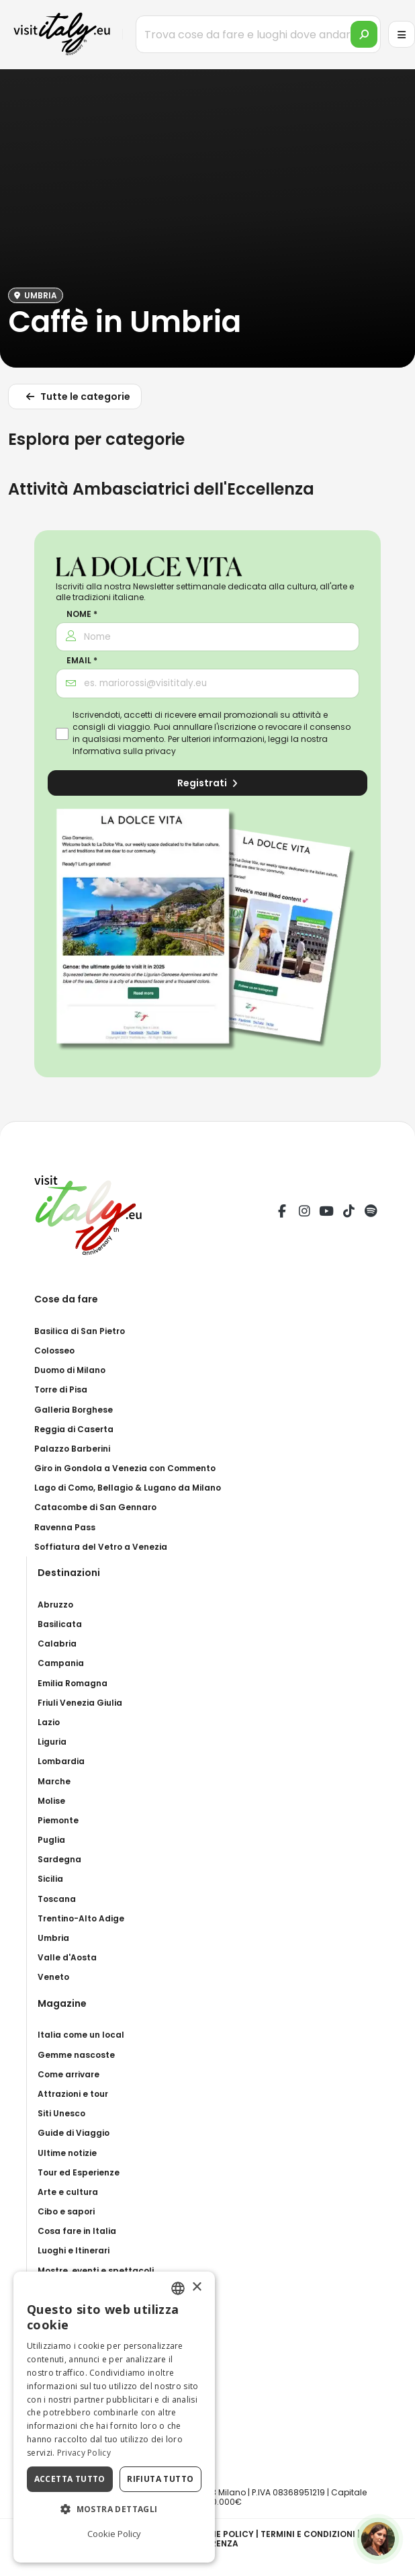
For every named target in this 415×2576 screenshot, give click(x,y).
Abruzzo (55, 1604)
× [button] (196, 2287)
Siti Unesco (61, 2113)
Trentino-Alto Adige (81, 1918)
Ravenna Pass (64, 1527)
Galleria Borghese (73, 1409)
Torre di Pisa (60, 1389)
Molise (51, 1800)
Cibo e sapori (66, 2211)
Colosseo (54, 1350)
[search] (364, 34)
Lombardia (61, 1761)
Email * (81, 660)
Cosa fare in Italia (77, 2231)
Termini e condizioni (308, 2534)
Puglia (51, 1839)
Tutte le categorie (76, 399)
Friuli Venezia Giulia (80, 1702)
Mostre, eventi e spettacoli (96, 2270)
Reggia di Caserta (73, 1429)
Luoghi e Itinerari (73, 2250)
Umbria (53, 1938)
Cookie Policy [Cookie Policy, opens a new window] (114, 2534)
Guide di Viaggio (73, 2132)
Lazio (49, 1722)
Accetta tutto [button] (69, 2479)
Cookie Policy (221, 2534)
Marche (54, 1781)
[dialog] (114, 2417)
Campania (61, 1663)
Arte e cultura (68, 2192)
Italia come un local (81, 2034)
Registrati (207, 783)
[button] (114, 2509)
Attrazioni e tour (73, 2094)
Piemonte (58, 1820)
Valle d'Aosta (67, 1957)
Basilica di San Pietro (79, 1331)
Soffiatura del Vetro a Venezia (100, 1546)
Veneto (53, 1977)
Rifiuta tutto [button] (160, 2479)
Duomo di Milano (69, 1370)
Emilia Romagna (72, 1683)
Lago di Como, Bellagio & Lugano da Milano (127, 1487)
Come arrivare (68, 2074)
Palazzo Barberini (72, 1448)
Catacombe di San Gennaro (95, 1507)
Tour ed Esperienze (79, 2172)
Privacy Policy (84, 2452)
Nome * (81, 614)
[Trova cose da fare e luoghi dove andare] (258, 34)
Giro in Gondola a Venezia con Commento (125, 1468)
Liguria (52, 1741)
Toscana (57, 1899)
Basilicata (60, 1624)
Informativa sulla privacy (124, 751)
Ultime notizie (67, 2153)
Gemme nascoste (76, 2055)
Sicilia (50, 1878)
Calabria (57, 1643)
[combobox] (178, 2288)
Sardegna (59, 1859)
